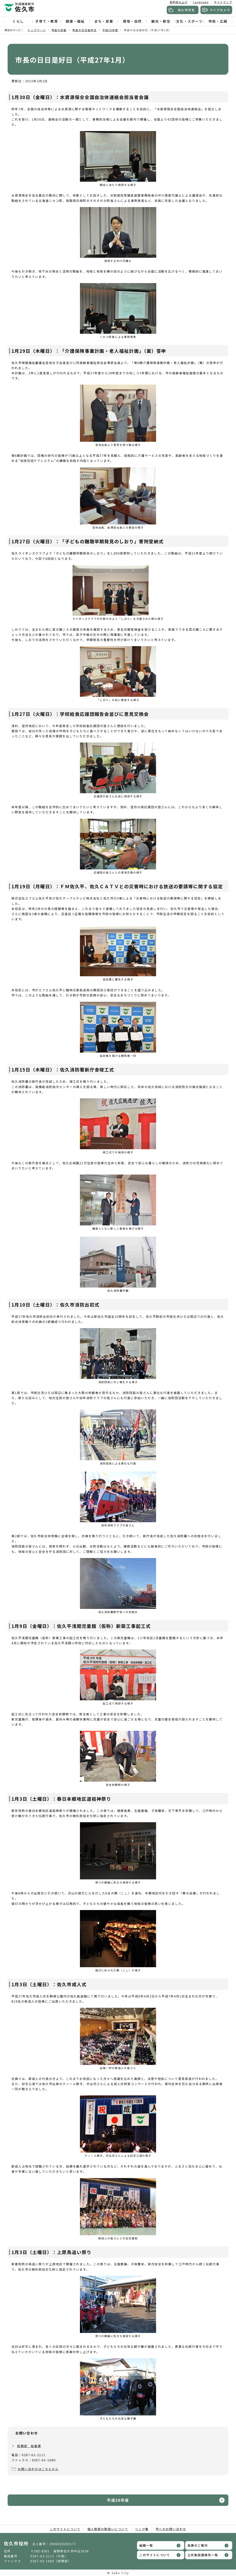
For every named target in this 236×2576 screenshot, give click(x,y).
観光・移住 (160, 21)
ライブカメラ (220, 10)
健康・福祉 (75, 21)
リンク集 (142, 2529)
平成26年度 (110, 30)
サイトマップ (223, 2)
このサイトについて (65, 2529)
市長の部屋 (59, 30)
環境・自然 (132, 21)
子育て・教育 (46, 21)
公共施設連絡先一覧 (202, 2555)
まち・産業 (103, 21)
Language (201, 2)
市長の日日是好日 (84, 30)
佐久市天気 (186, 10)
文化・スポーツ (189, 21)
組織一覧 (146, 2545)
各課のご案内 (197, 2545)
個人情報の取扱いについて (107, 2529)
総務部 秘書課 (29, 2446)
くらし (18, 21)
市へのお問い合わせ (170, 2529)
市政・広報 (217, 21)
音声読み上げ (179, 2)
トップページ (37, 30)
